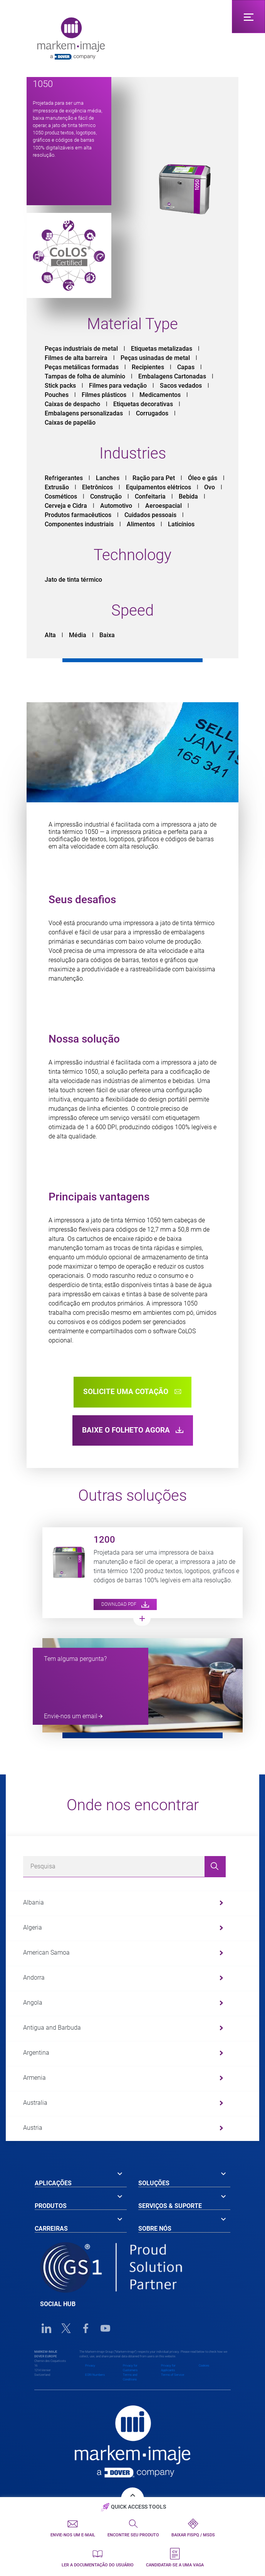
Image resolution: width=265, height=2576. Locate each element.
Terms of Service (172, 2375)
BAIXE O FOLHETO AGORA (132, 1430)
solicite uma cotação (132, 1391)
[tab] (81, 2177)
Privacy (90, 2365)
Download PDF (125, 1604)
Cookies (204, 2365)
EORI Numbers (95, 2375)
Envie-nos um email (70, 1716)
